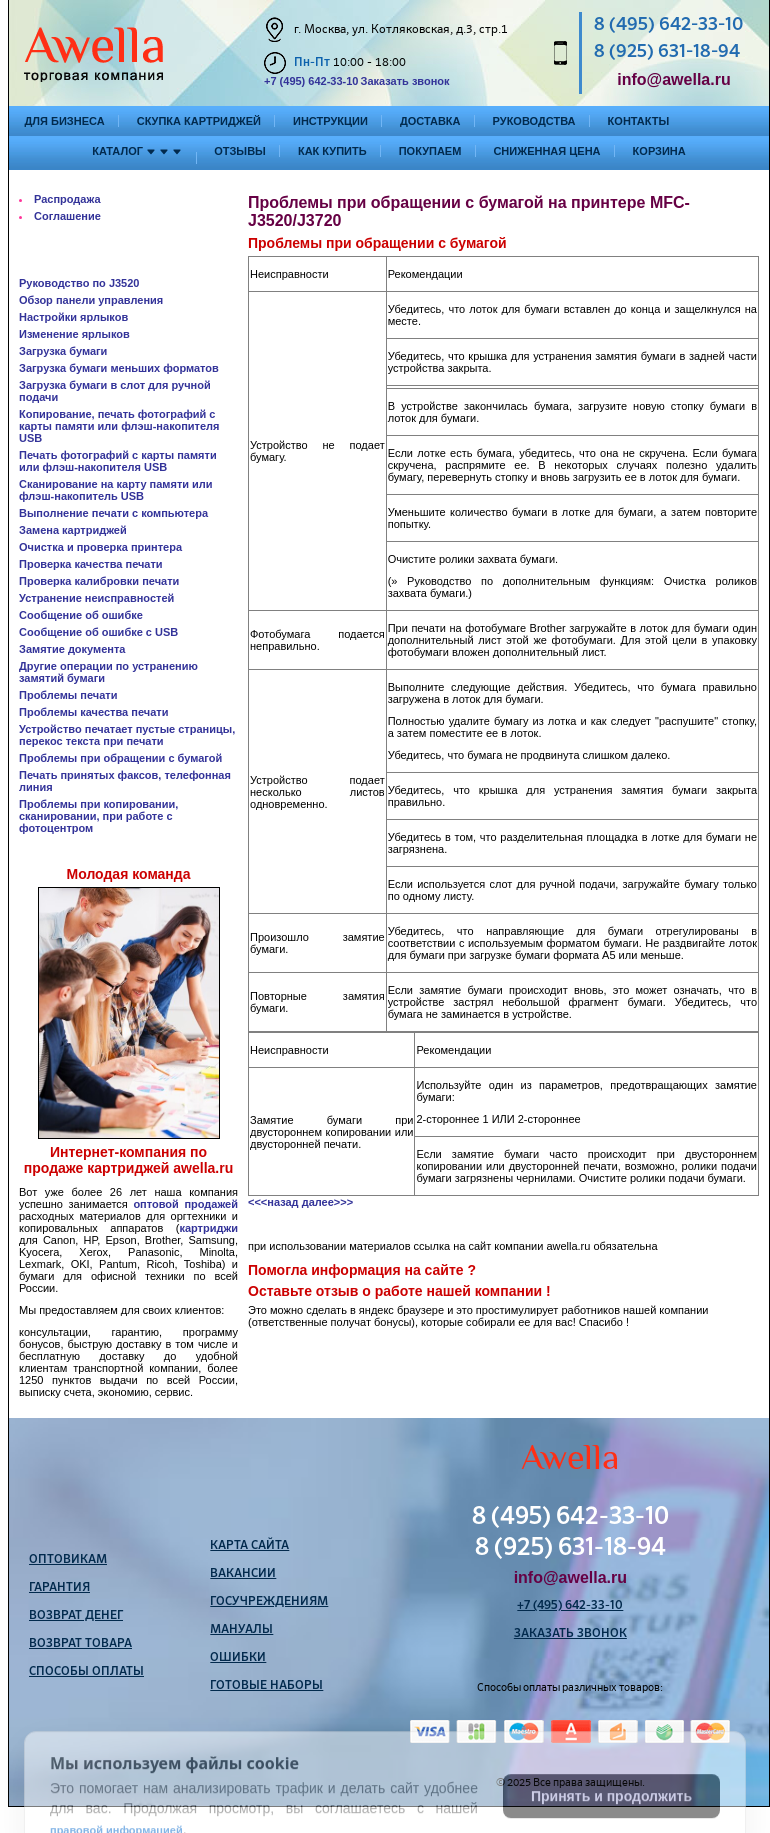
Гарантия (59, 1588)
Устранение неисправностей (96, 598)
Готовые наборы (266, 1686)
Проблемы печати (68, 695)
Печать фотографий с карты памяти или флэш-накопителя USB (118, 461)
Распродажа (67, 199)
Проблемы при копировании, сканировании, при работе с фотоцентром (98, 816)
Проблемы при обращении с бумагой (120, 758)
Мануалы (241, 1630)
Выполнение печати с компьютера (113, 513)
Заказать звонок (404, 81)
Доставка (430, 121)
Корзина (659, 151)
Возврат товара (80, 1644)
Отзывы (240, 151)
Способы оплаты (86, 1672)
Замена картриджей (73, 530)
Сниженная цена (546, 151)
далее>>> (327, 1202)
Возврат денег (76, 1616)
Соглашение (67, 216)
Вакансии (243, 1574)
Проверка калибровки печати (99, 581)
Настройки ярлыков (73, 317)
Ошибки (238, 1658)
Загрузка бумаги (63, 351)
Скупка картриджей (199, 121)
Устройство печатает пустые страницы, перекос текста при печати (127, 735)
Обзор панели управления (91, 300)
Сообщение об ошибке (81, 615)
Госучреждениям (269, 1602)
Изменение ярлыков (74, 334)
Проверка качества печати (91, 564)
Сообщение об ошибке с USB (98, 632)
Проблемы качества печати (93, 712)
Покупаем (430, 151)
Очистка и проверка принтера (100, 547)
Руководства (534, 121)
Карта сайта (249, 1546)
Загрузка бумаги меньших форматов (119, 368)
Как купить (332, 151)
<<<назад (273, 1202)
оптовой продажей (185, 1204)
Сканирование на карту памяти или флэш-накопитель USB (116, 490)
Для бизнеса (65, 121)
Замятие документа (72, 649)
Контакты (639, 121)
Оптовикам (68, 1560)
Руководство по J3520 (79, 283)
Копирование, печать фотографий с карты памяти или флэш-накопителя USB (119, 426)
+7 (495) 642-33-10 (311, 81)
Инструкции (330, 121)
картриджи (208, 1228)
